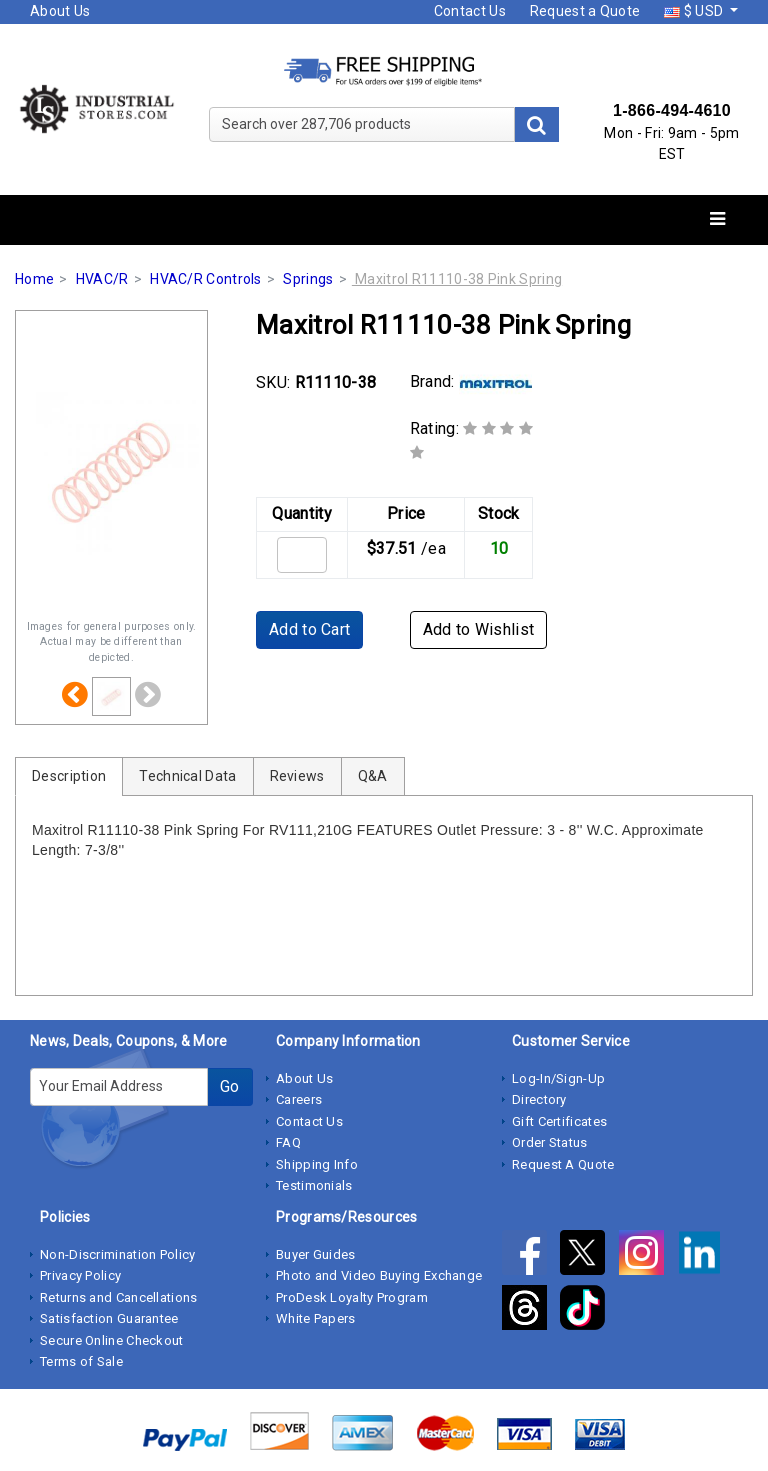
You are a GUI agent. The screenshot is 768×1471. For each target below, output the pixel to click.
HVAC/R (102, 279)
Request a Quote (585, 11)
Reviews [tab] (297, 776)
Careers (299, 1099)
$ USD (695, 11)
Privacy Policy (80, 1275)
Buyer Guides (316, 1254)
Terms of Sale (81, 1361)
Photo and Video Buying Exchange (379, 1275)
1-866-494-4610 (672, 110)
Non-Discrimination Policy (118, 1254)
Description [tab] (69, 776)
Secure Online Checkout (112, 1340)
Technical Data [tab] (187, 776)
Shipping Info (317, 1164)
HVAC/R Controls (206, 279)
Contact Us (470, 11)
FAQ (288, 1142)
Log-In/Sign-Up (558, 1078)
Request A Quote (563, 1164)
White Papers (316, 1318)
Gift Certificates (559, 1121)
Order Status (550, 1142)
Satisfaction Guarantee (109, 1318)
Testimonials (314, 1185)
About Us (60, 11)
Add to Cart (309, 629)
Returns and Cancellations (119, 1297)
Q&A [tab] (373, 776)
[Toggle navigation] (717, 219)
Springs (308, 279)
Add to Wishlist (479, 629)
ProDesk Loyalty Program (352, 1297)
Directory (539, 1099)
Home (34, 279)
